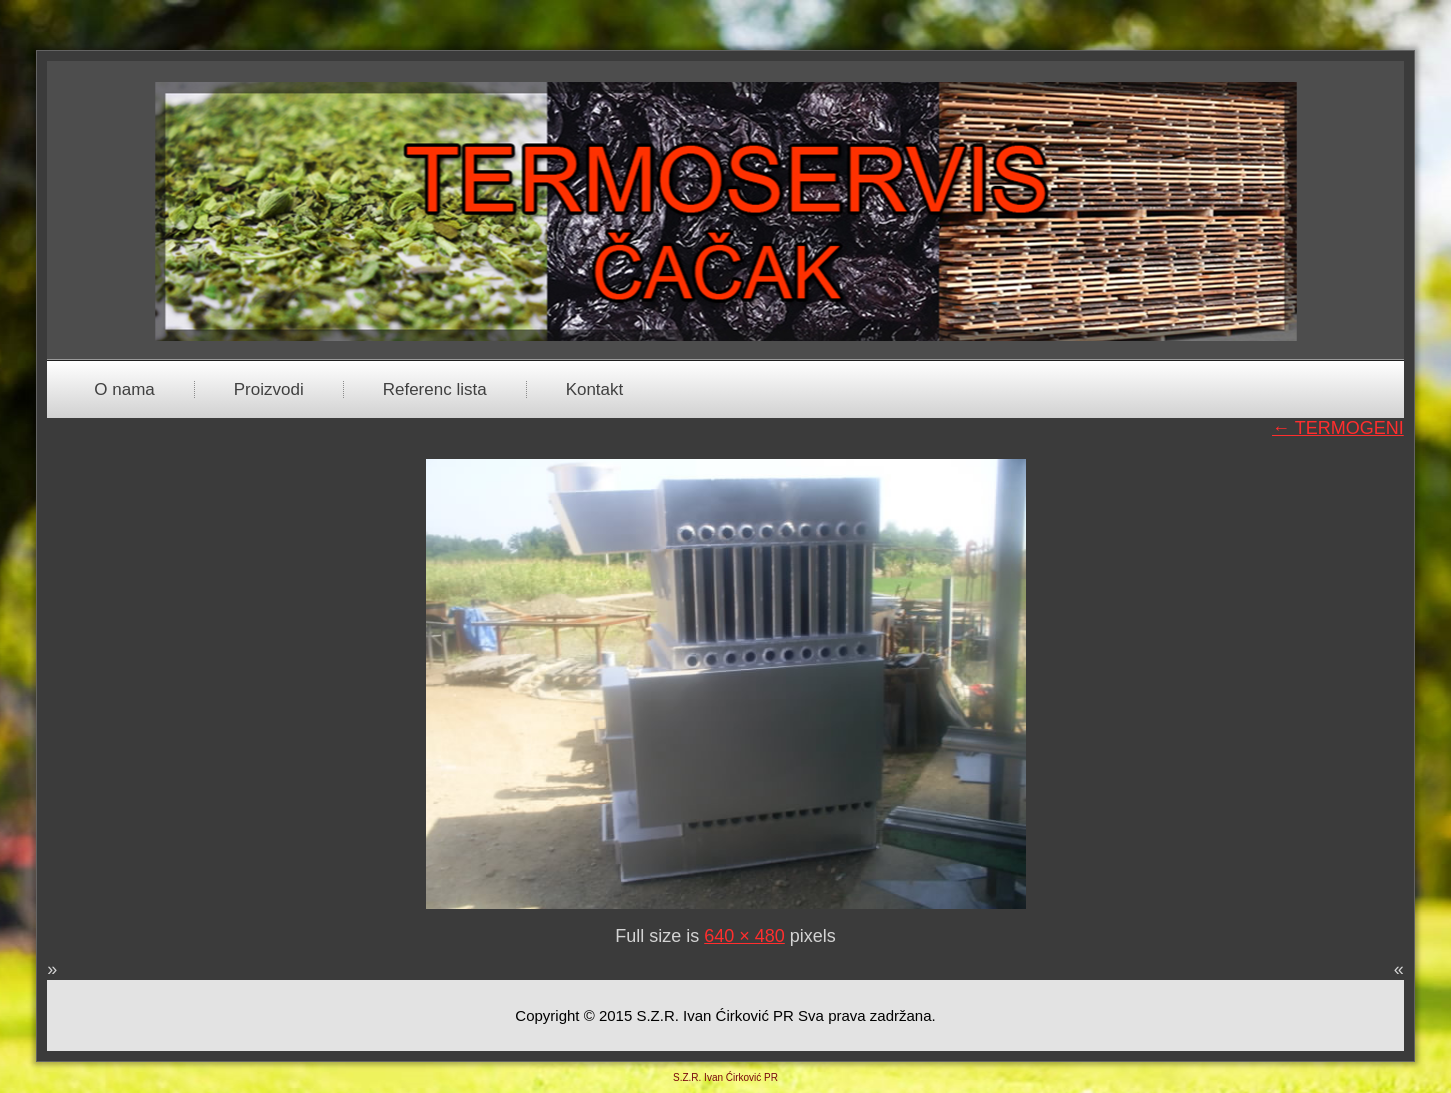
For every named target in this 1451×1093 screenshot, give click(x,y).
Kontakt (595, 389)
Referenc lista (435, 389)
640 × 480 (744, 936)
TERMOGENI (1338, 428)
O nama (124, 389)
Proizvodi (269, 389)
